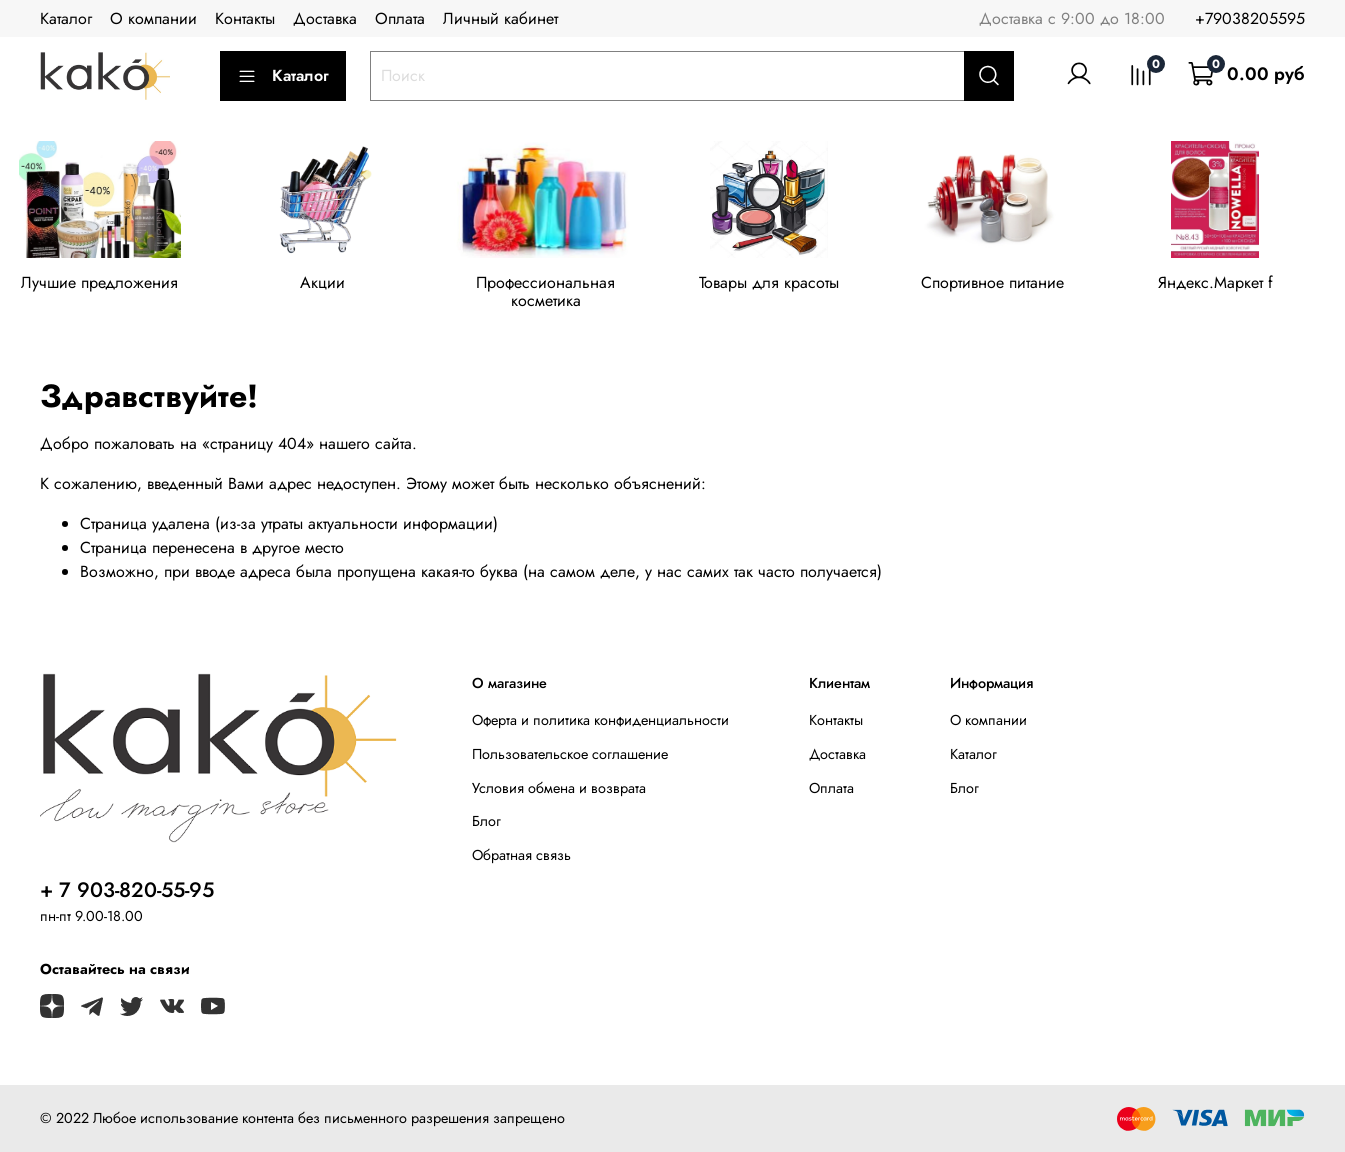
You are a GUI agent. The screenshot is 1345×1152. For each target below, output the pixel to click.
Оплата (400, 18)
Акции (330, 285)
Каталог (66, 18)
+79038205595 (1250, 18)
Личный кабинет (500, 18)
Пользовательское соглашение (570, 754)
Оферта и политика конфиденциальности (600, 720)
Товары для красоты (787, 285)
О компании (153, 18)
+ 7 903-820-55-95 (127, 890)
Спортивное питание (1014, 285)
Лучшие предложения (102, 285)
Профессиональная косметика (558, 294)
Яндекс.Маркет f (1242, 285)
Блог (486, 821)
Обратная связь (521, 855)
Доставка (325, 18)
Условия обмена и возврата (559, 788)
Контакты (245, 18)
